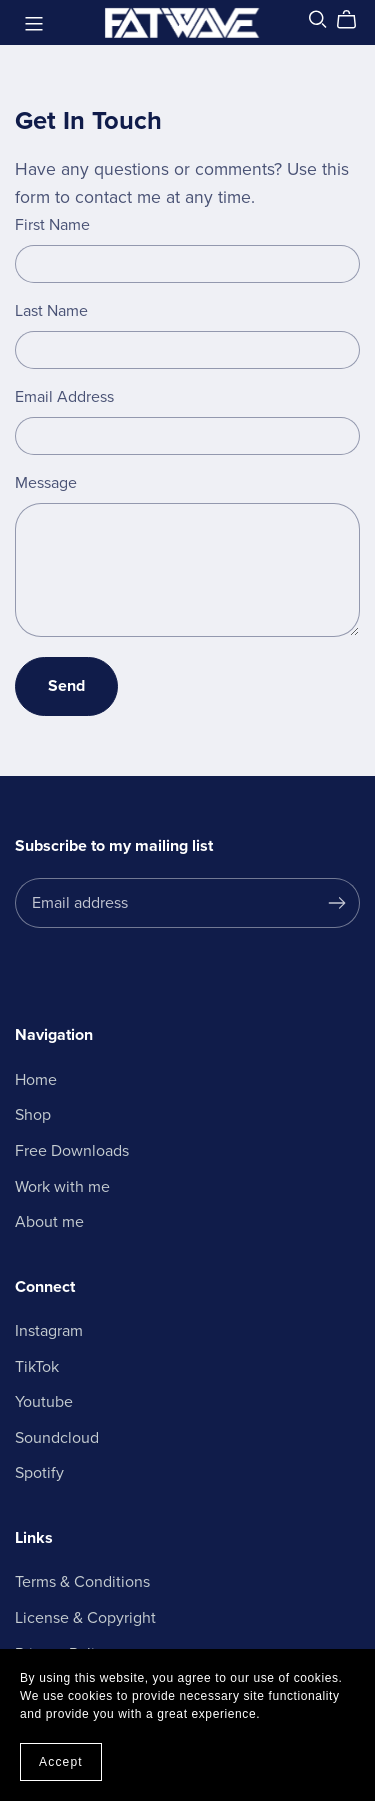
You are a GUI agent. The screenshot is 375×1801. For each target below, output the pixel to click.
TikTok (37, 1367)
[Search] (318, 19)
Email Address (64, 397)
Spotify (39, 1473)
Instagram (49, 1331)
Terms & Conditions (82, 1582)
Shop (33, 1115)
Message (46, 483)
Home (36, 1080)
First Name (52, 225)
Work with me (62, 1187)
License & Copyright (85, 1618)
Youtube (44, 1402)
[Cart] (354, 20)
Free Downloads (72, 1151)
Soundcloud (57, 1438)
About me (49, 1222)
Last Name (51, 311)
